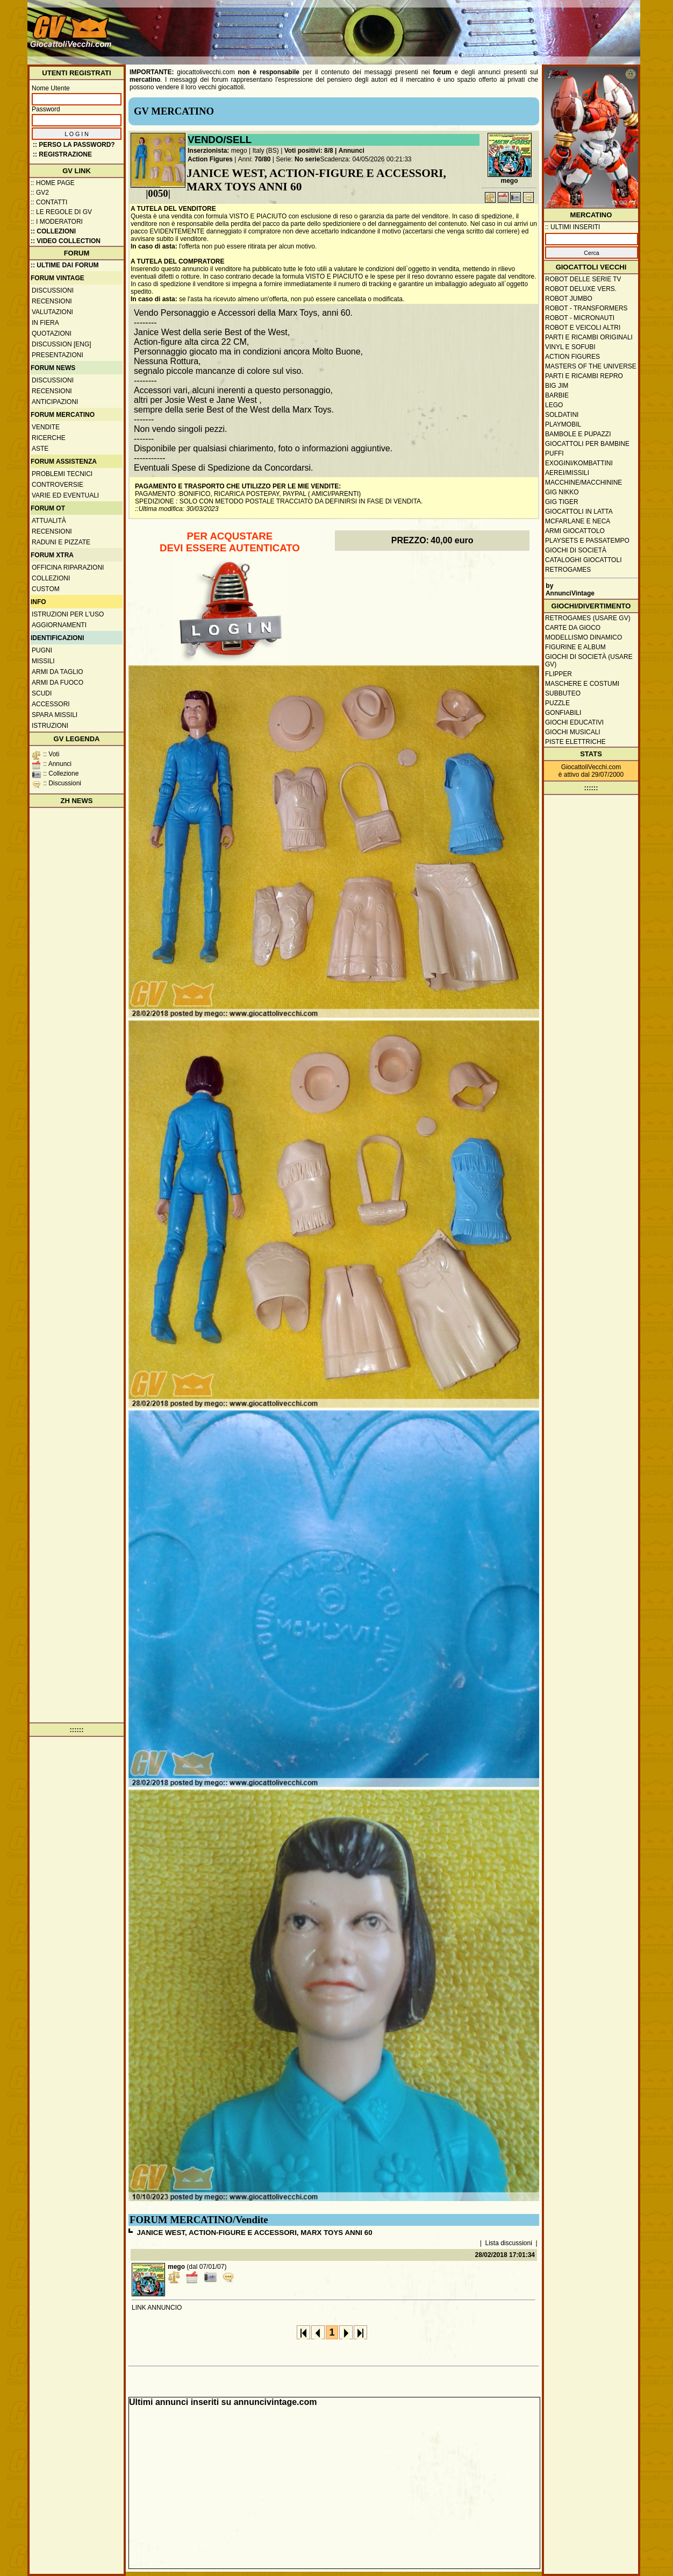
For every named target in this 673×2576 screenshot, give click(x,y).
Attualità (49, 520)
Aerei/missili (567, 473)
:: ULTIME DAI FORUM (64, 265)
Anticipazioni (55, 402)
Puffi (554, 453)
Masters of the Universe (590, 366)
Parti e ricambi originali (589, 337)
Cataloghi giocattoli (583, 560)
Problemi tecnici (62, 474)
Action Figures (210, 159)
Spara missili (54, 715)
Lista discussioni (508, 2243)
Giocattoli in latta (579, 511)
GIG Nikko (562, 492)
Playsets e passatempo (587, 540)
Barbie (557, 395)
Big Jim (556, 385)
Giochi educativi (574, 722)
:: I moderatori (57, 221)
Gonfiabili (563, 712)
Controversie (57, 484)
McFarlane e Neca (577, 521)
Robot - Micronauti (579, 318)
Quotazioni (51, 333)
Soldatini (561, 414)
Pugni (42, 650)
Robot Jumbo (568, 298)
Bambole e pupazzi (578, 434)
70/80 (263, 159)
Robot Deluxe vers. (581, 289)
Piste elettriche (575, 742)
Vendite (46, 427)
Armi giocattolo (575, 531)
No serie (307, 159)
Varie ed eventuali (65, 495)
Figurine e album (575, 647)
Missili (43, 661)
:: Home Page (53, 183)
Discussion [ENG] (61, 344)
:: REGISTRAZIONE (62, 154)
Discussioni (53, 290)
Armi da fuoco (57, 682)
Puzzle (557, 703)
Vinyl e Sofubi (570, 347)
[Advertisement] (442, 27)
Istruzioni (50, 725)
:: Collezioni (53, 231)
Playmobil (563, 424)
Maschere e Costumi (582, 683)
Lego (554, 405)
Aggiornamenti (59, 625)
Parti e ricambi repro (584, 376)
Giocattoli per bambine (587, 444)
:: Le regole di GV (61, 212)
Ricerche (49, 438)
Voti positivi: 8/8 (308, 150)
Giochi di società (575, 550)
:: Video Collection (66, 241)
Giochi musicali (572, 732)
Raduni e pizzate (61, 542)
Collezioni (51, 578)
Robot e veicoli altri (582, 327)
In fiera (45, 323)
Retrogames (568, 569)
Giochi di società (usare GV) (589, 660)
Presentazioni (57, 355)
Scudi (42, 693)
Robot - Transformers (586, 308)
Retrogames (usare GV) (588, 618)
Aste (40, 448)
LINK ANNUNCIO (157, 2307)
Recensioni (52, 301)
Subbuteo (563, 693)
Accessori (51, 704)
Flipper (558, 674)
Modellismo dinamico (583, 637)
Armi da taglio (57, 672)
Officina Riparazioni (68, 567)
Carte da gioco (572, 627)
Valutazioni (52, 312)
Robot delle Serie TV (583, 279)
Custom (46, 589)
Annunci (351, 150)
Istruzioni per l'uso (68, 614)
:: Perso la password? (74, 144)
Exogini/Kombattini (579, 463)
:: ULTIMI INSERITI (572, 227)
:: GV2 (40, 192)
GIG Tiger (561, 502)
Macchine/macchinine (583, 482)
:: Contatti (49, 202)
